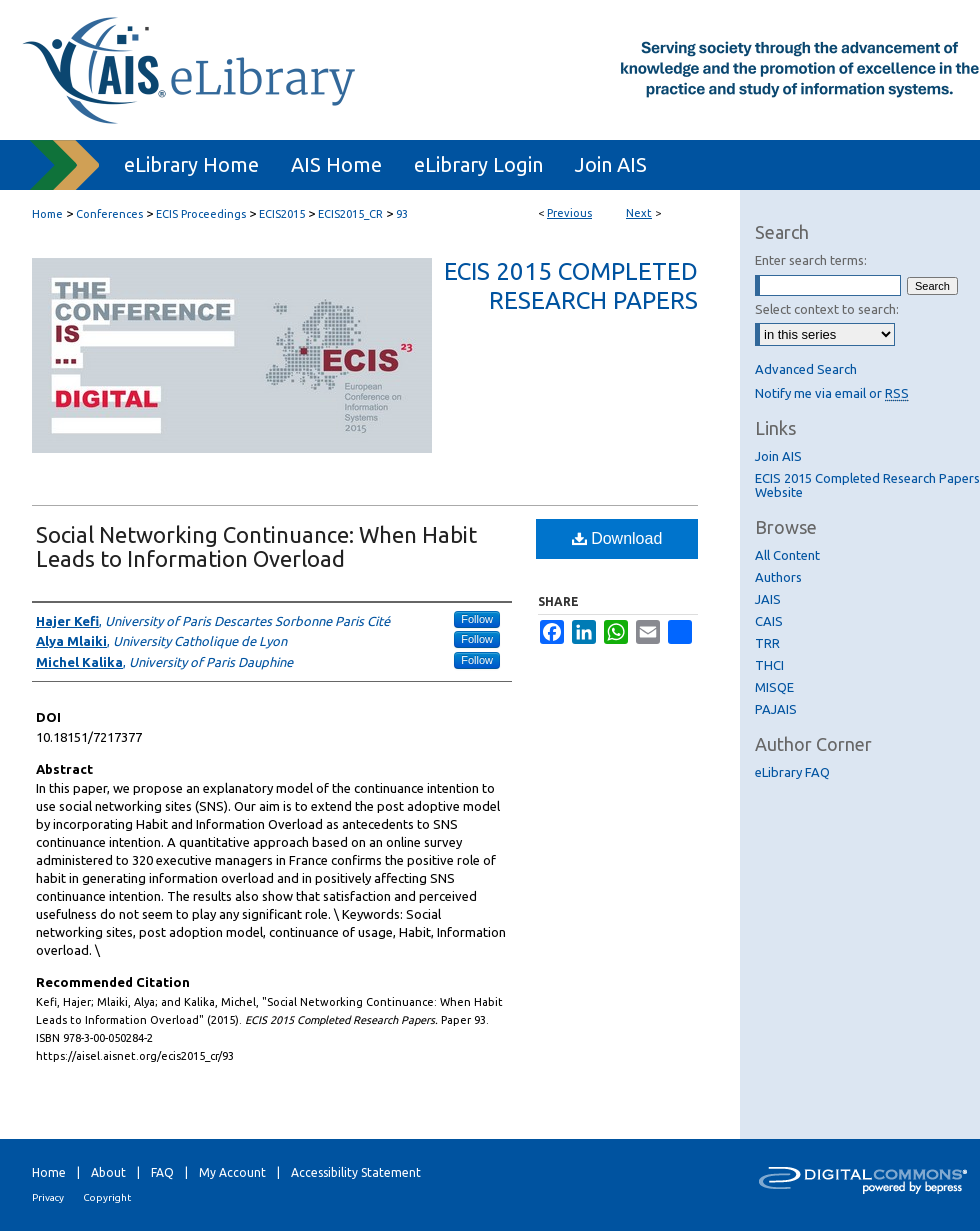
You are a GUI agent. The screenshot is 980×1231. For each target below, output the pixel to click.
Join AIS (778, 456)
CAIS (769, 621)
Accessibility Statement (356, 1172)
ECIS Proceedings (201, 214)
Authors (778, 577)
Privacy (48, 1197)
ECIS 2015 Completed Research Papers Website (867, 485)
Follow (477, 619)
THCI (769, 665)
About (108, 1172)
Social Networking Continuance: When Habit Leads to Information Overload (256, 546)
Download (617, 538)
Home (47, 214)
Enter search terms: (811, 260)
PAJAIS (776, 709)
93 (402, 214)
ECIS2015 (282, 214)
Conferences (109, 214)
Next (639, 213)
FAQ (162, 1172)
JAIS (768, 599)
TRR (767, 643)
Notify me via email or (832, 393)
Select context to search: (827, 309)
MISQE (774, 687)
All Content (787, 555)
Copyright (107, 1197)
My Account (232, 1172)
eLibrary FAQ (792, 772)
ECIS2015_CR (350, 214)
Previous (569, 213)
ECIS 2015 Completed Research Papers (571, 286)
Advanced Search (806, 369)
